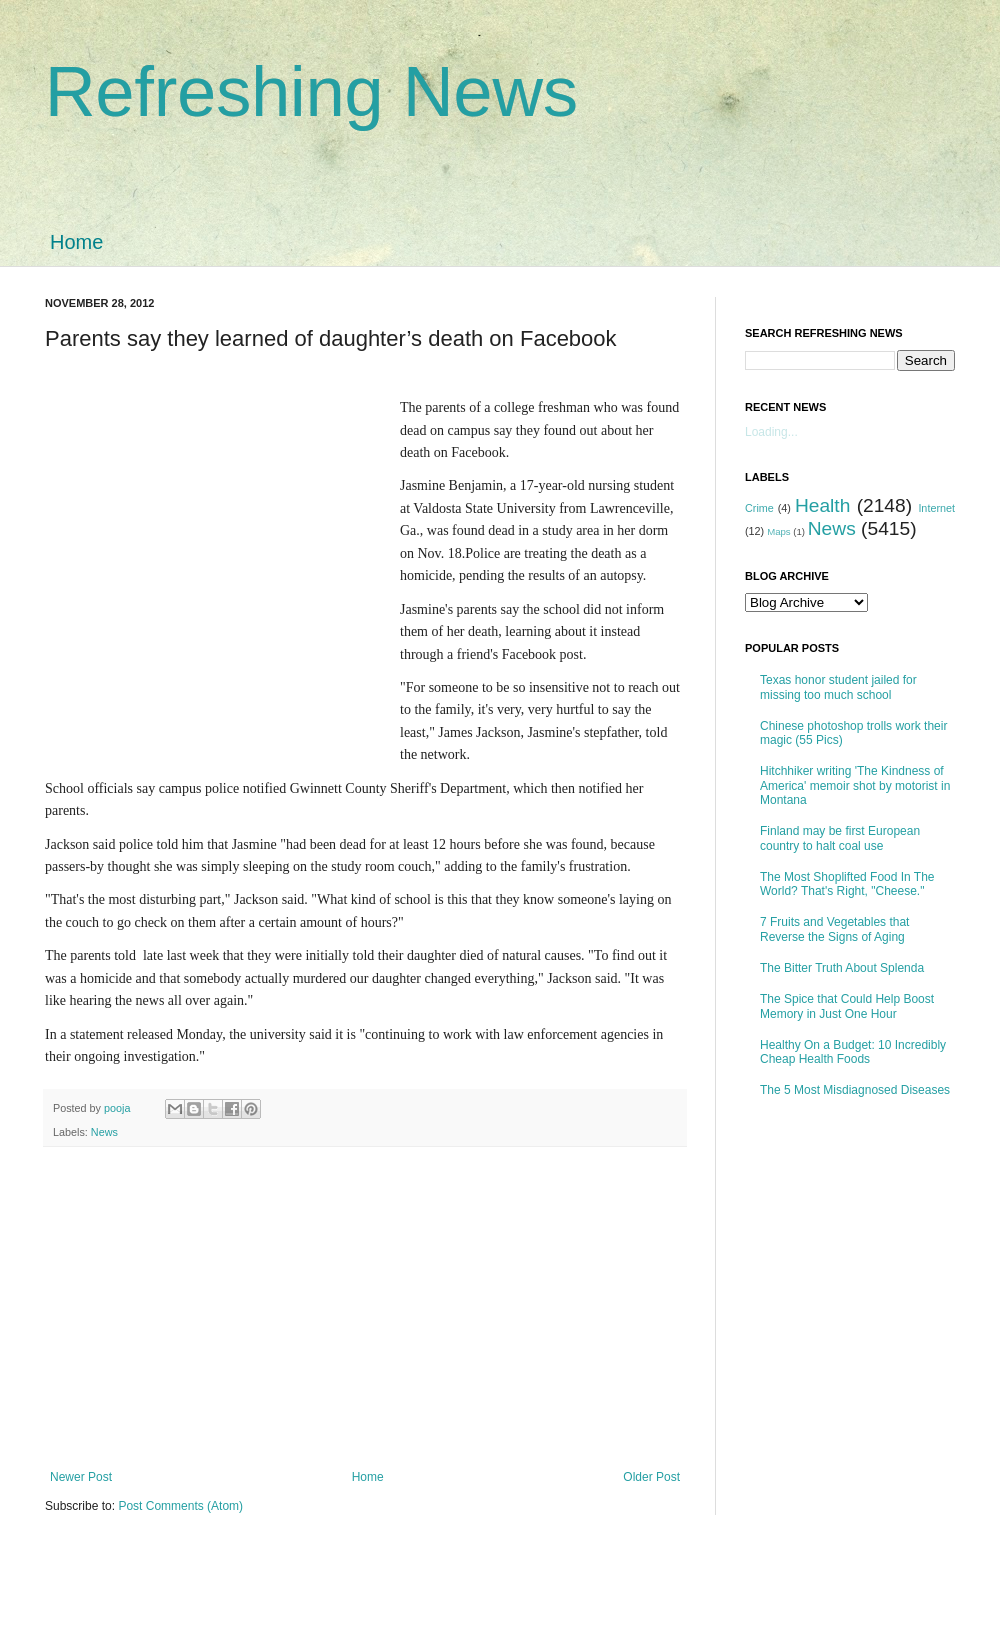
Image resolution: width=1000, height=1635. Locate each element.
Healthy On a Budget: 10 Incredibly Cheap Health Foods (853, 1052)
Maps (778, 531)
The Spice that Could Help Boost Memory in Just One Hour (847, 1006)
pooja (118, 1108)
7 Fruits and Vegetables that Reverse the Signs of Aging (834, 929)
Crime (759, 508)
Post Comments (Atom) (180, 1506)
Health (822, 505)
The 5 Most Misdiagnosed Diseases (855, 1090)
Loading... (771, 432)
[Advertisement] (202, 565)
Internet (936, 508)
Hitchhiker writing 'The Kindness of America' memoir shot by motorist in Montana (855, 785)
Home (76, 242)
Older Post (651, 1477)
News (104, 1132)
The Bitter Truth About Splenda (842, 968)
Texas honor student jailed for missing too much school (838, 687)
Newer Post (81, 1477)
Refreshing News (311, 92)
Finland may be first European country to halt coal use (840, 838)
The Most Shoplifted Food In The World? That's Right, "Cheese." (847, 884)
